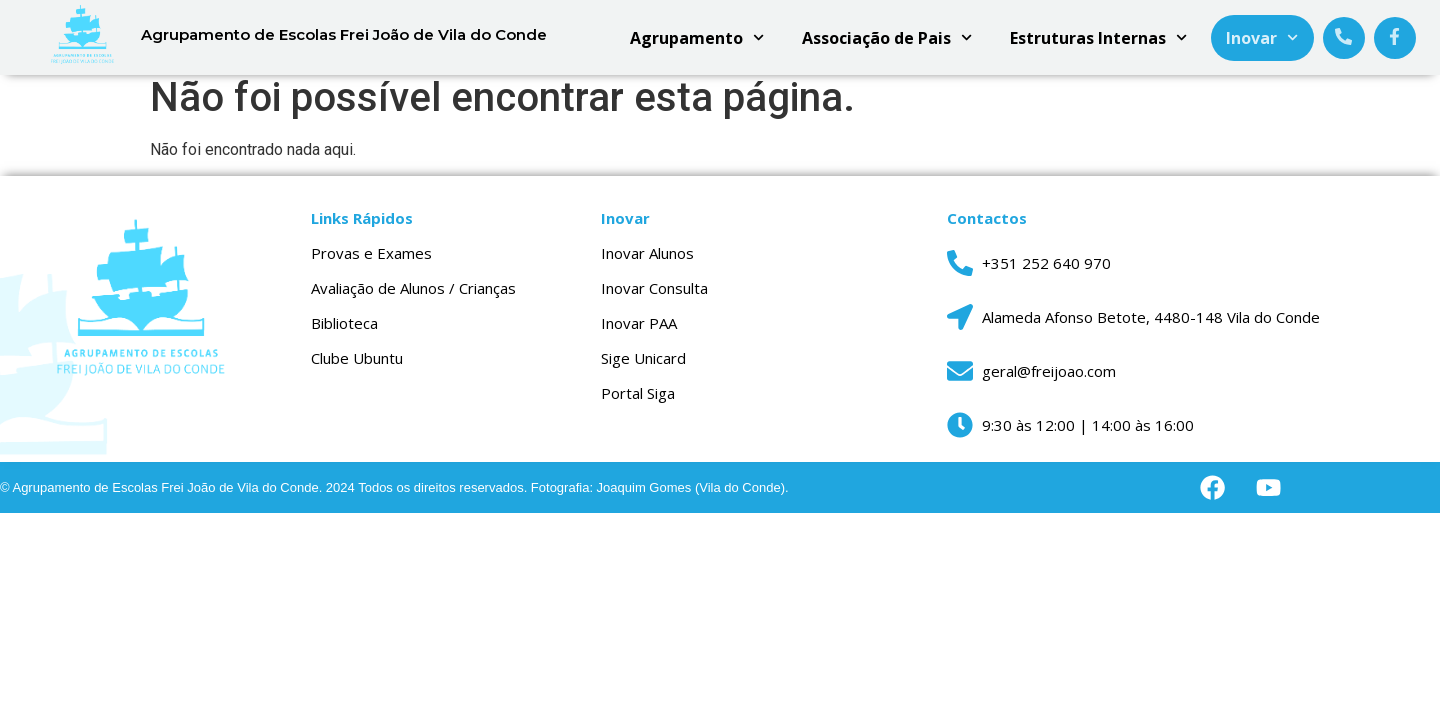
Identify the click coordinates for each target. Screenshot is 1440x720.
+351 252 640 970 (1046, 272)
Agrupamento (697, 37)
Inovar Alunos (647, 262)
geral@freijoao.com (1049, 380)
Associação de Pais (887, 37)
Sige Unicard (643, 367)
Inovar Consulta (654, 297)
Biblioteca (344, 332)
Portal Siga (638, 402)
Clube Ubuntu (357, 367)
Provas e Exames (371, 262)
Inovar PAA (639, 332)
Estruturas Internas (1098, 37)
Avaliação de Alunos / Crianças (413, 297)
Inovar (1262, 37)
